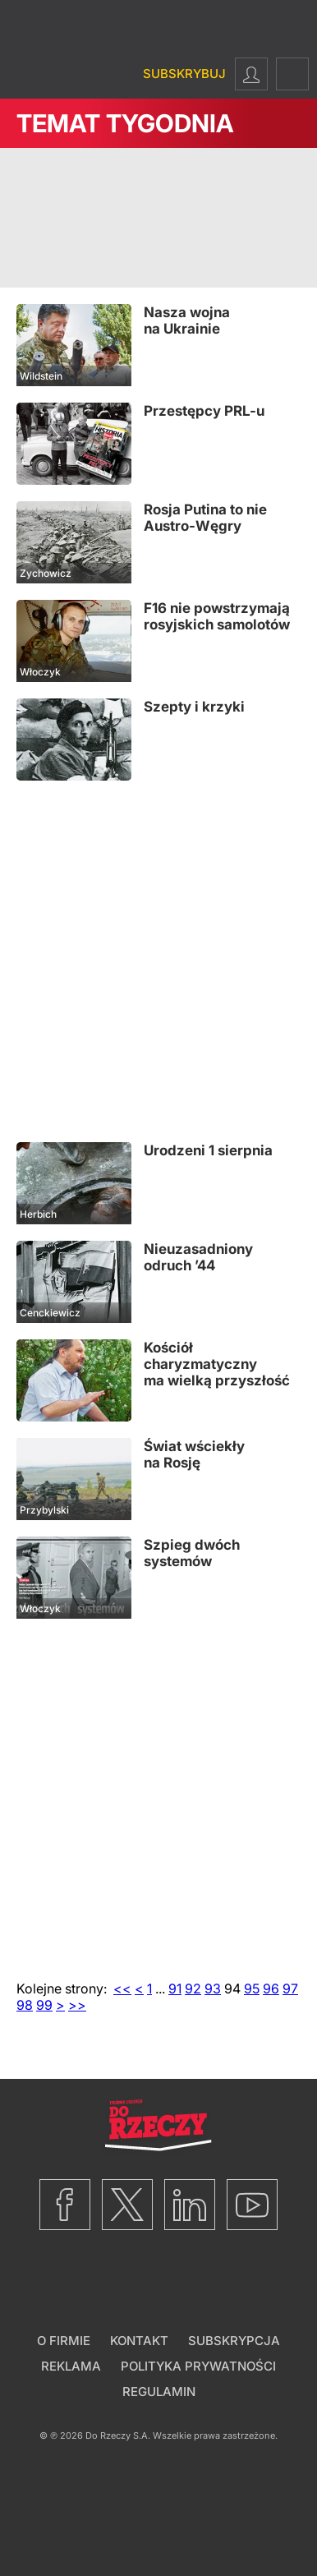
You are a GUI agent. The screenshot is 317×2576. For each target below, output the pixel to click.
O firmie (63, 2340)
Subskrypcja (234, 2340)
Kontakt (139, 2340)
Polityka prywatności (198, 2366)
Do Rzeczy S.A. (117, 2435)
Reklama (71, 2366)
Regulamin (158, 2391)
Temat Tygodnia (125, 123)
